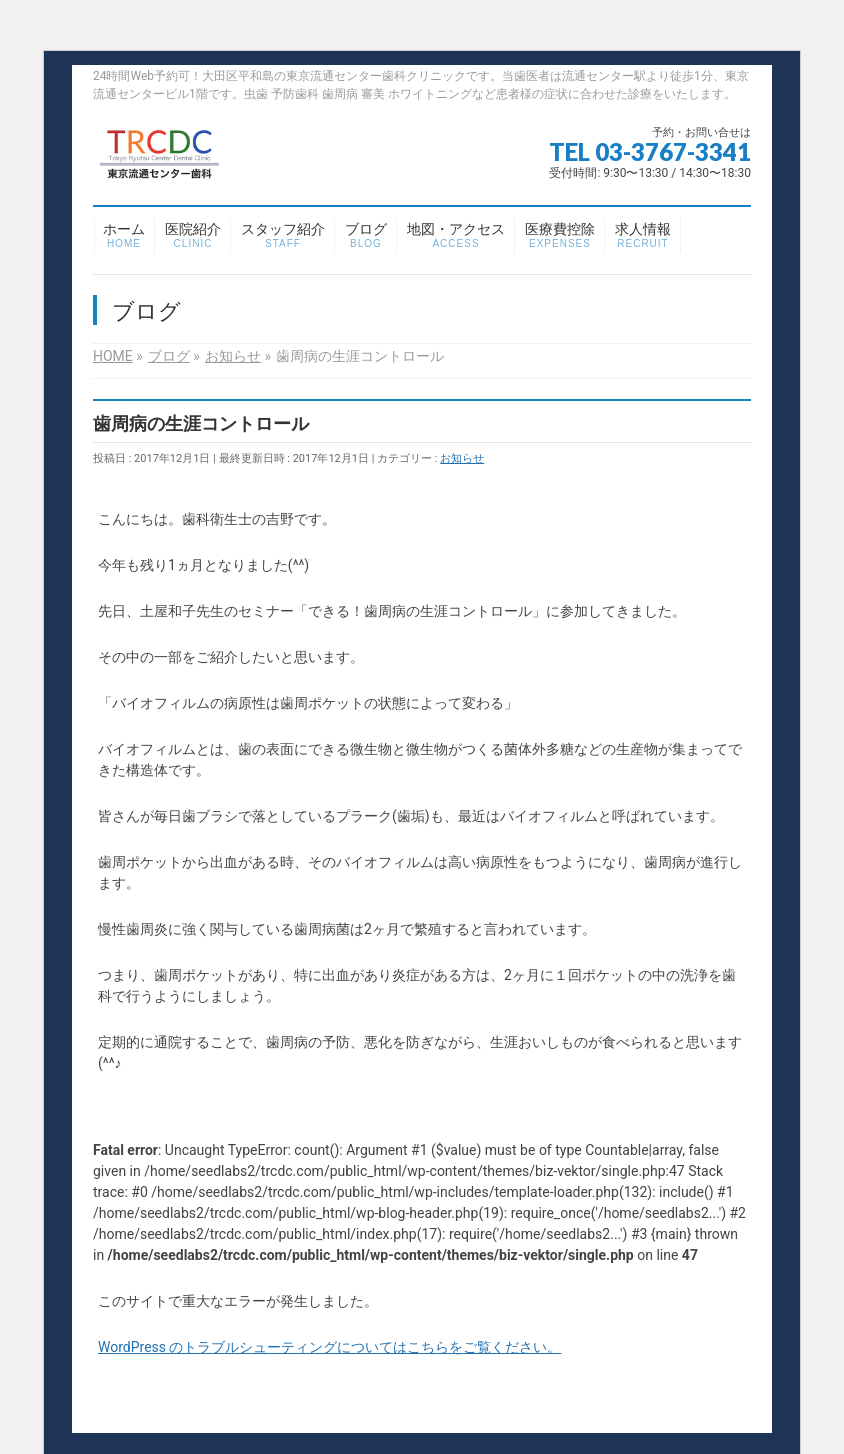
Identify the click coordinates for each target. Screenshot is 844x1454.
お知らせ (462, 458)
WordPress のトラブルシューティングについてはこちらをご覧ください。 (330, 1347)
